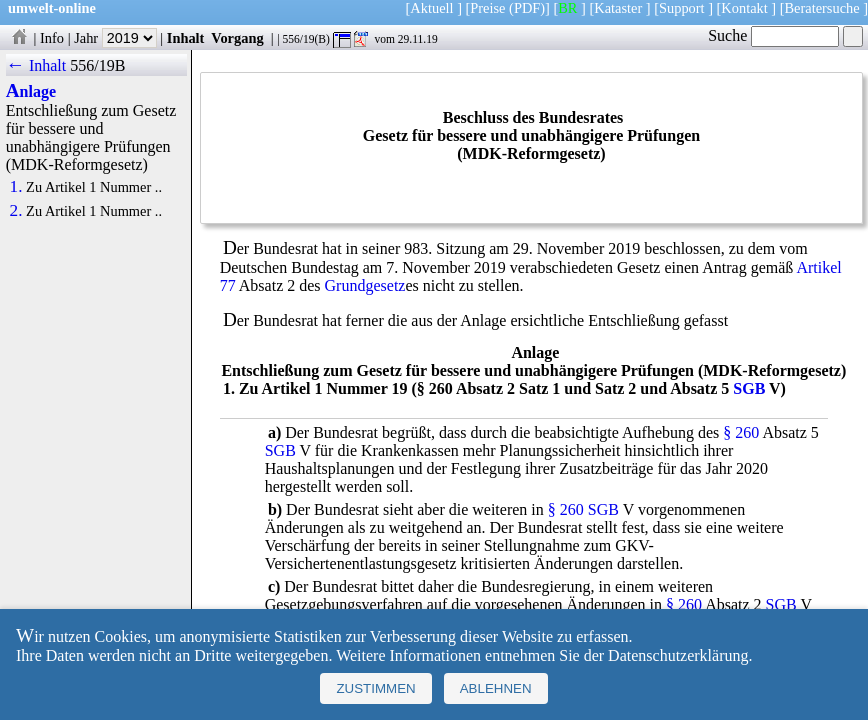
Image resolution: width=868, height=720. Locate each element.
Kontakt (744, 8)
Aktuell (431, 8)
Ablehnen (496, 688)
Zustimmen (375, 688)
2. (16, 211)
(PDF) (527, 8)
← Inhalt (36, 65)
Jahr (115, 38)
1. (16, 187)
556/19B (97, 65)
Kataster (618, 8)
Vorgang (237, 38)
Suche (773, 35)
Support (682, 8)
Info (52, 38)
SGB (749, 388)
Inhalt (186, 38)
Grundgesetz (365, 285)
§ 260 (741, 432)
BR (567, 8)
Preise (487, 8)
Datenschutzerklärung (678, 655)
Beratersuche (822, 8)
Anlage (31, 91)
